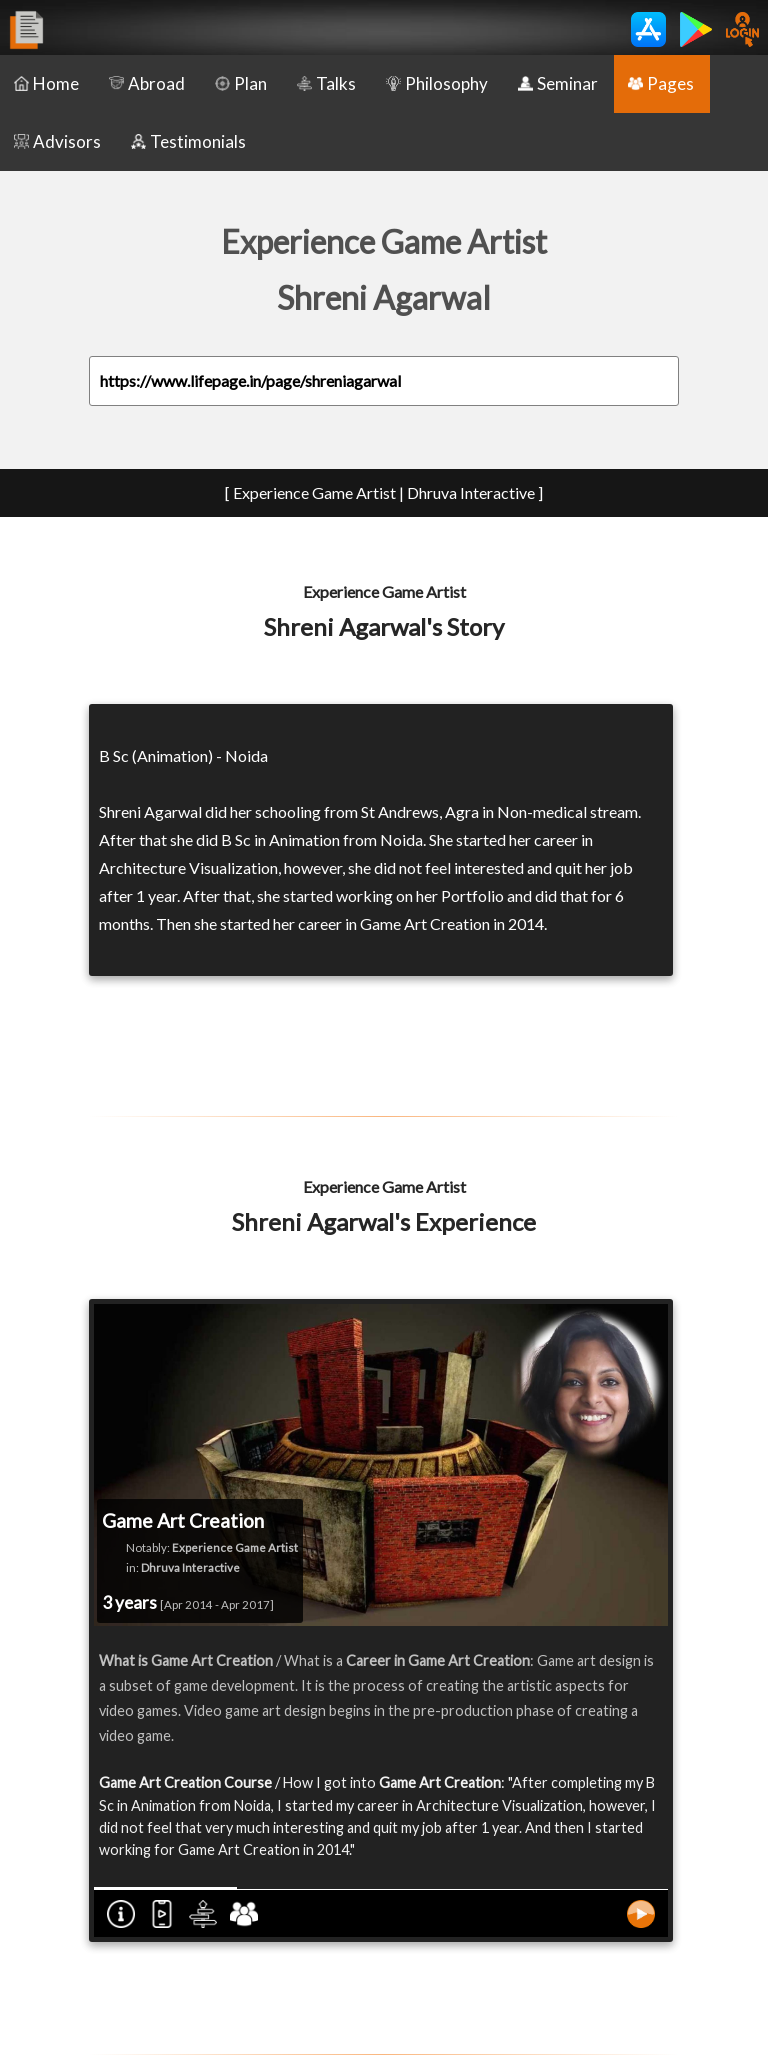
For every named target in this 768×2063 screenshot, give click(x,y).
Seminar (558, 83)
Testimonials (188, 141)
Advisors (57, 141)
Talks (326, 83)
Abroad (147, 83)
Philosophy (437, 83)
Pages (661, 83)
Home (46, 83)
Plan (241, 83)
